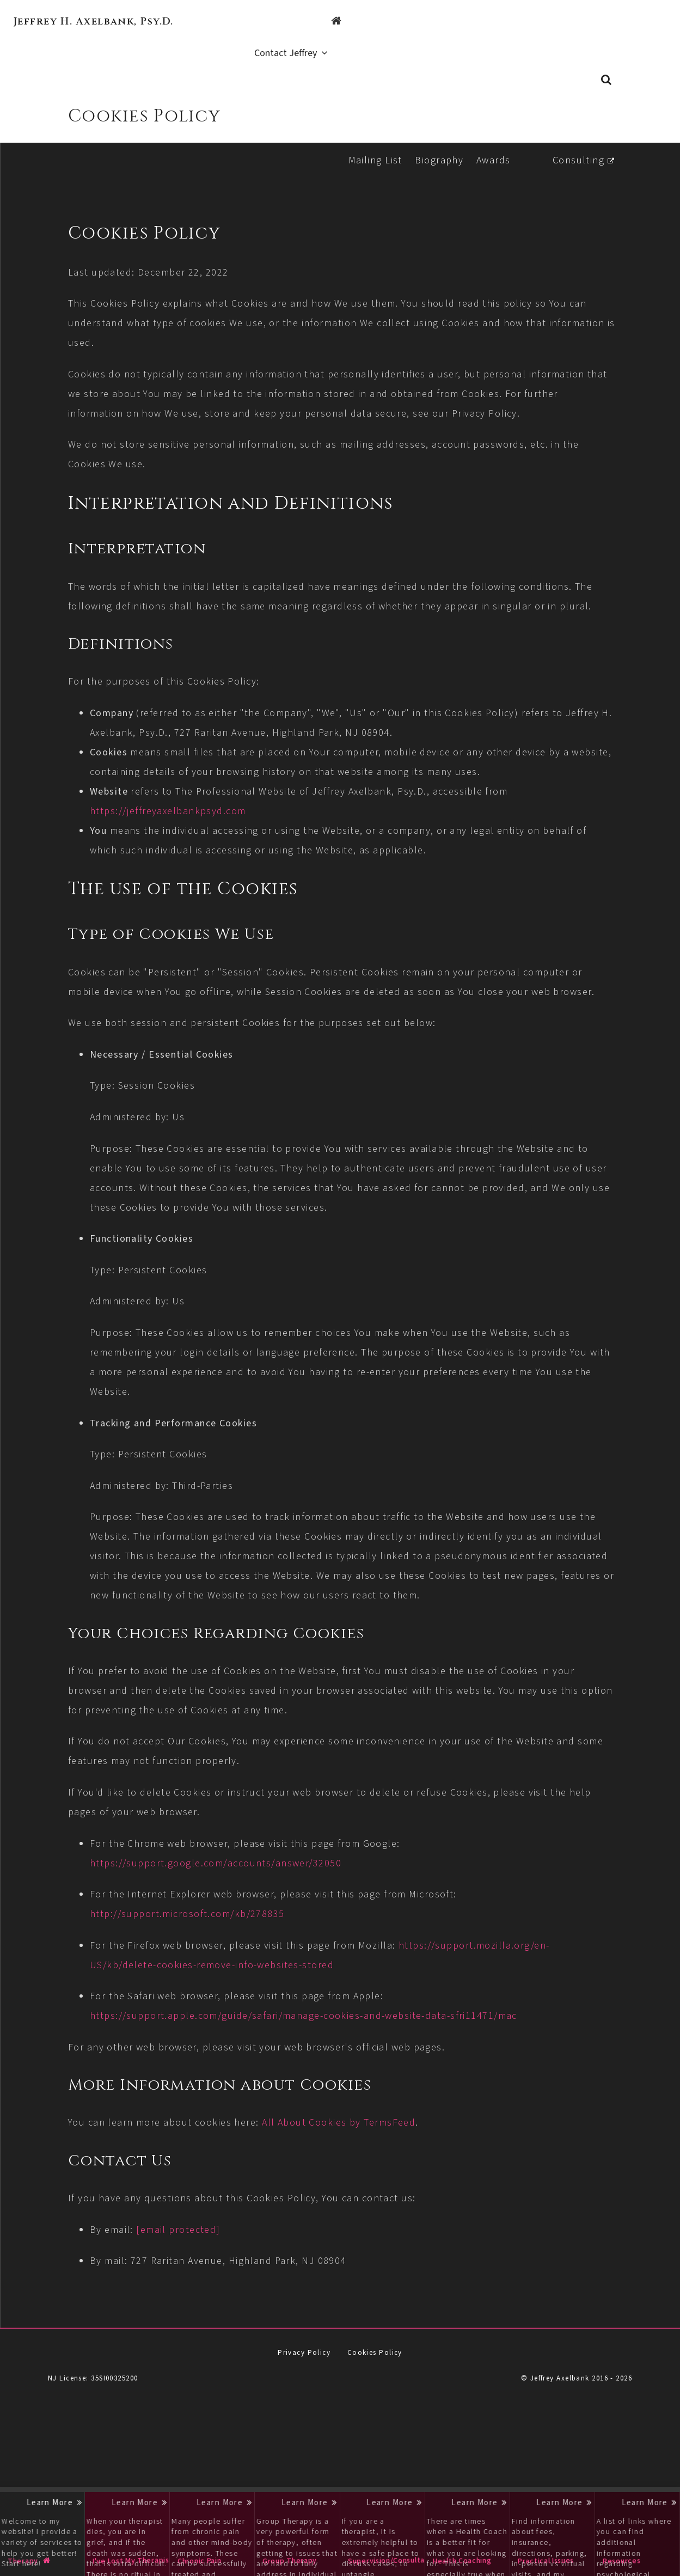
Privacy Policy (304, 2426)
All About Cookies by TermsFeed (404, 2195)
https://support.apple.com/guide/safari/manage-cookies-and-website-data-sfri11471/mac (369, 2089)
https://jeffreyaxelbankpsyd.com (233, 825)
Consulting (575, 135)
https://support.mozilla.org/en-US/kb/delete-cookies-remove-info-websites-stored (352, 2037)
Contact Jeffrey (624, 22)
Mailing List (372, 135)
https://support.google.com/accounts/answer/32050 (281, 1936)
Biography (436, 135)
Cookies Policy (374, 2426)
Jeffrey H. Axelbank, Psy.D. (94, 21)
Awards (490, 135)
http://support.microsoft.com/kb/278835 (252, 1987)
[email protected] (243, 2302)
